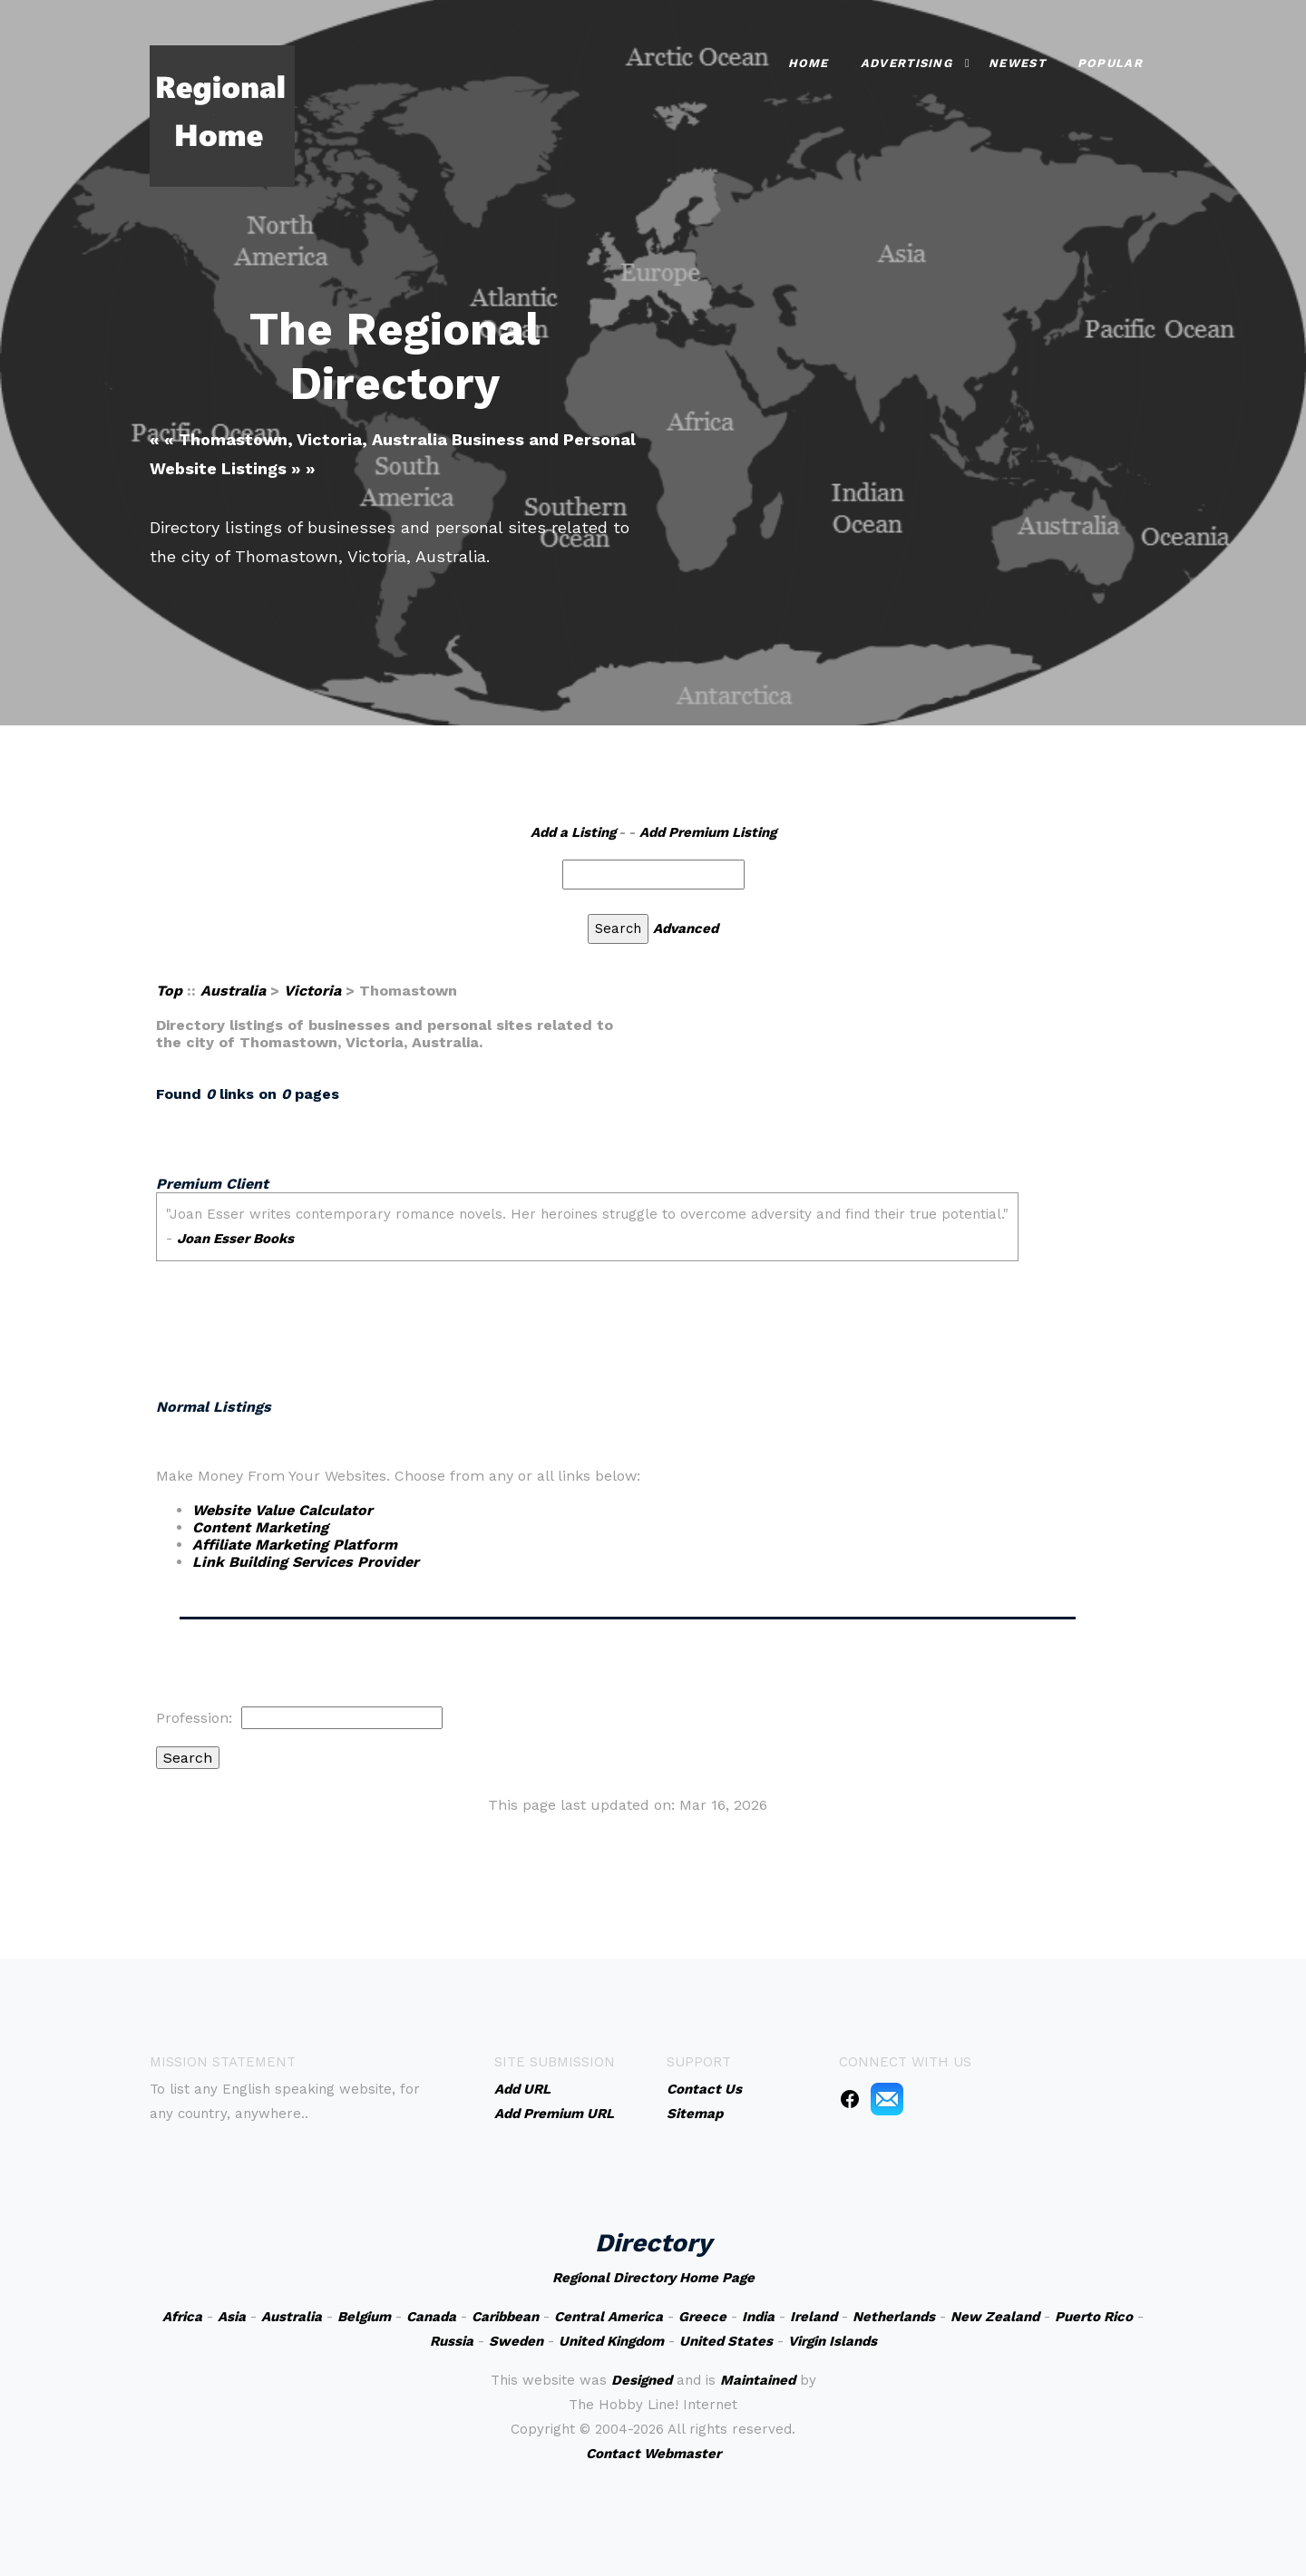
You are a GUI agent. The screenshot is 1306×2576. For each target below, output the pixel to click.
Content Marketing (260, 1527)
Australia (233, 990)
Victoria (312, 990)
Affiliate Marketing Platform (294, 1544)
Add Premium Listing (707, 832)
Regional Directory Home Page (653, 2278)
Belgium (364, 2317)
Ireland (813, 2317)
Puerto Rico (1094, 2317)
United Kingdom (611, 2341)
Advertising (906, 63)
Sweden (516, 2341)
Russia (451, 2341)
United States (726, 2341)
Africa (182, 2317)
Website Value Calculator (282, 1510)
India (758, 2317)
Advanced (685, 928)
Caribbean (505, 2317)
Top (169, 990)
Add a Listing (573, 832)
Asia (232, 2317)
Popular (1110, 63)
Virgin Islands (832, 2341)
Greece (702, 2317)
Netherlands (894, 2317)
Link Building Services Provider (305, 1561)
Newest (1017, 63)
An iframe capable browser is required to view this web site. (628, 1271)
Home (808, 63)
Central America (608, 2317)
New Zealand (994, 2317)
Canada (431, 2317)
